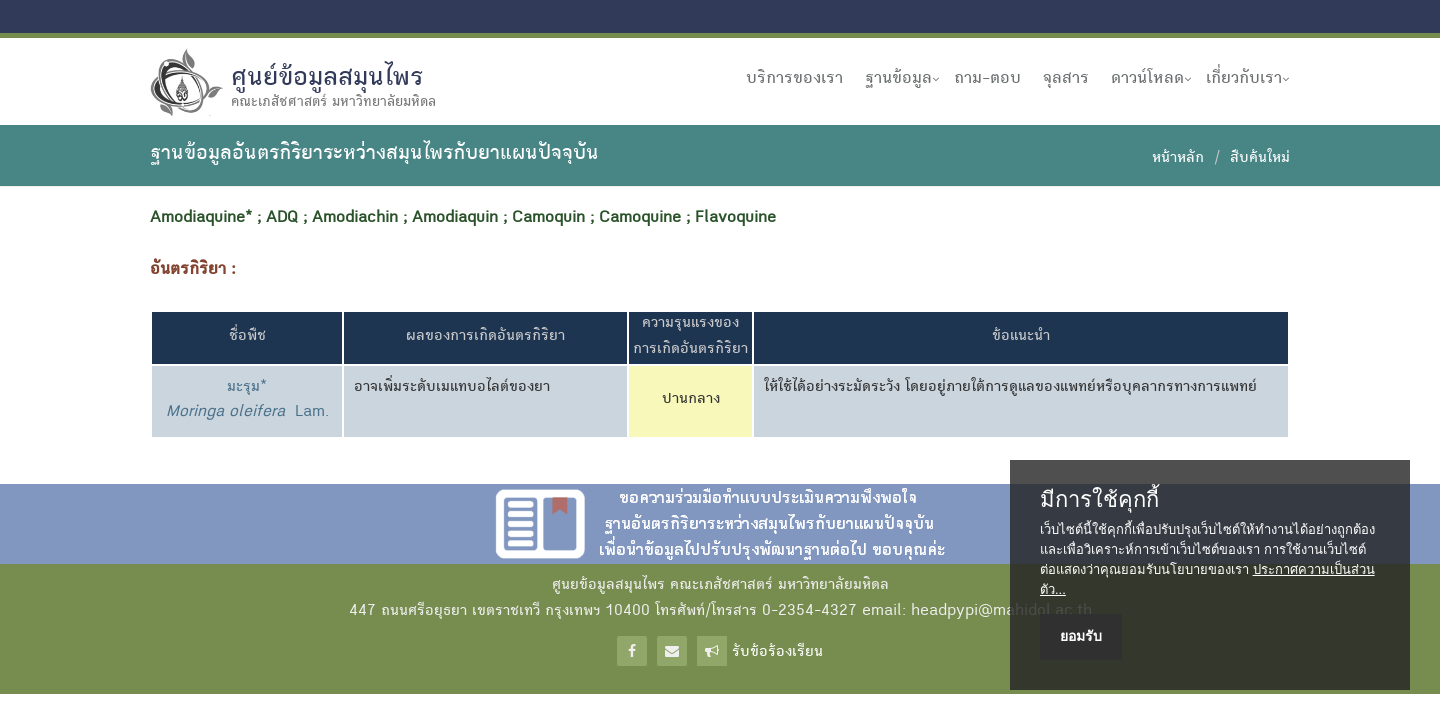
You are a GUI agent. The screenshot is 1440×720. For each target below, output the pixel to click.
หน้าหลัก (1178, 159)
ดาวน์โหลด (1147, 79)
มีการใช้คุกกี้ (1099, 500)
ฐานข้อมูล (898, 79)
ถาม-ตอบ (987, 79)
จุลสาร (1066, 79)
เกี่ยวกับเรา (1244, 79)
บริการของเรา (794, 79)
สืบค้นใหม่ (1260, 159)
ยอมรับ (1081, 636)
